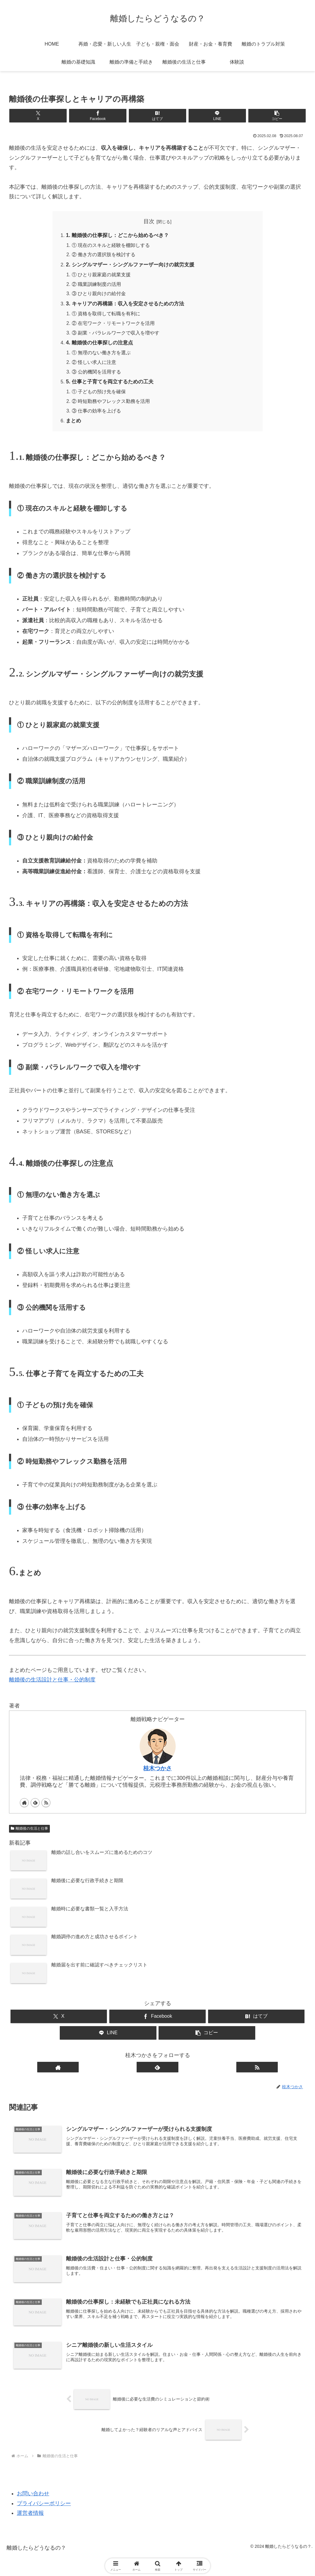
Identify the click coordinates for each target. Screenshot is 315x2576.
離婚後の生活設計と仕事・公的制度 (52, 1684)
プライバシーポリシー (44, 2509)
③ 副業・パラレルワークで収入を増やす (116, 334)
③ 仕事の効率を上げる (96, 414)
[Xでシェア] (57, 115)
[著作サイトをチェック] (24, 1806)
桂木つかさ (157, 1772)
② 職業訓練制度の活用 (96, 285)
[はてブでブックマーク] (157, 115)
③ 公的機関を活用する (96, 374)
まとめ (74, 424)
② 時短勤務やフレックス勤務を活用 (111, 404)
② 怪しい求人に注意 (94, 364)
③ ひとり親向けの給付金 (99, 295)
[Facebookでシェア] (107, 115)
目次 (149, 221)
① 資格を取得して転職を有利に (106, 315)
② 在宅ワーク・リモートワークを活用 (113, 325)
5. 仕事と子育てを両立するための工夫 (112, 385)
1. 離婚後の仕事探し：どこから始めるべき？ (120, 235)
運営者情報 (30, 2518)
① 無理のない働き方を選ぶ (101, 355)
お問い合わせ (33, 2499)
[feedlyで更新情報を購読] (35, 1806)
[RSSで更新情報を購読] (45, 1806)
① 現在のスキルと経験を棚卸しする (111, 245)
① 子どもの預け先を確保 (99, 394)
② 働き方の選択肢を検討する (104, 255)
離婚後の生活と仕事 (29, 1832)
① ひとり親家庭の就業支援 (101, 275)
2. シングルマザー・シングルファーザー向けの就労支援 (134, 265)
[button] (257, 115)
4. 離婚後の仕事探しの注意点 (101, 345)
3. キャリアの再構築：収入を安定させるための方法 (128, 305)
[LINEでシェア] (207, 115)
